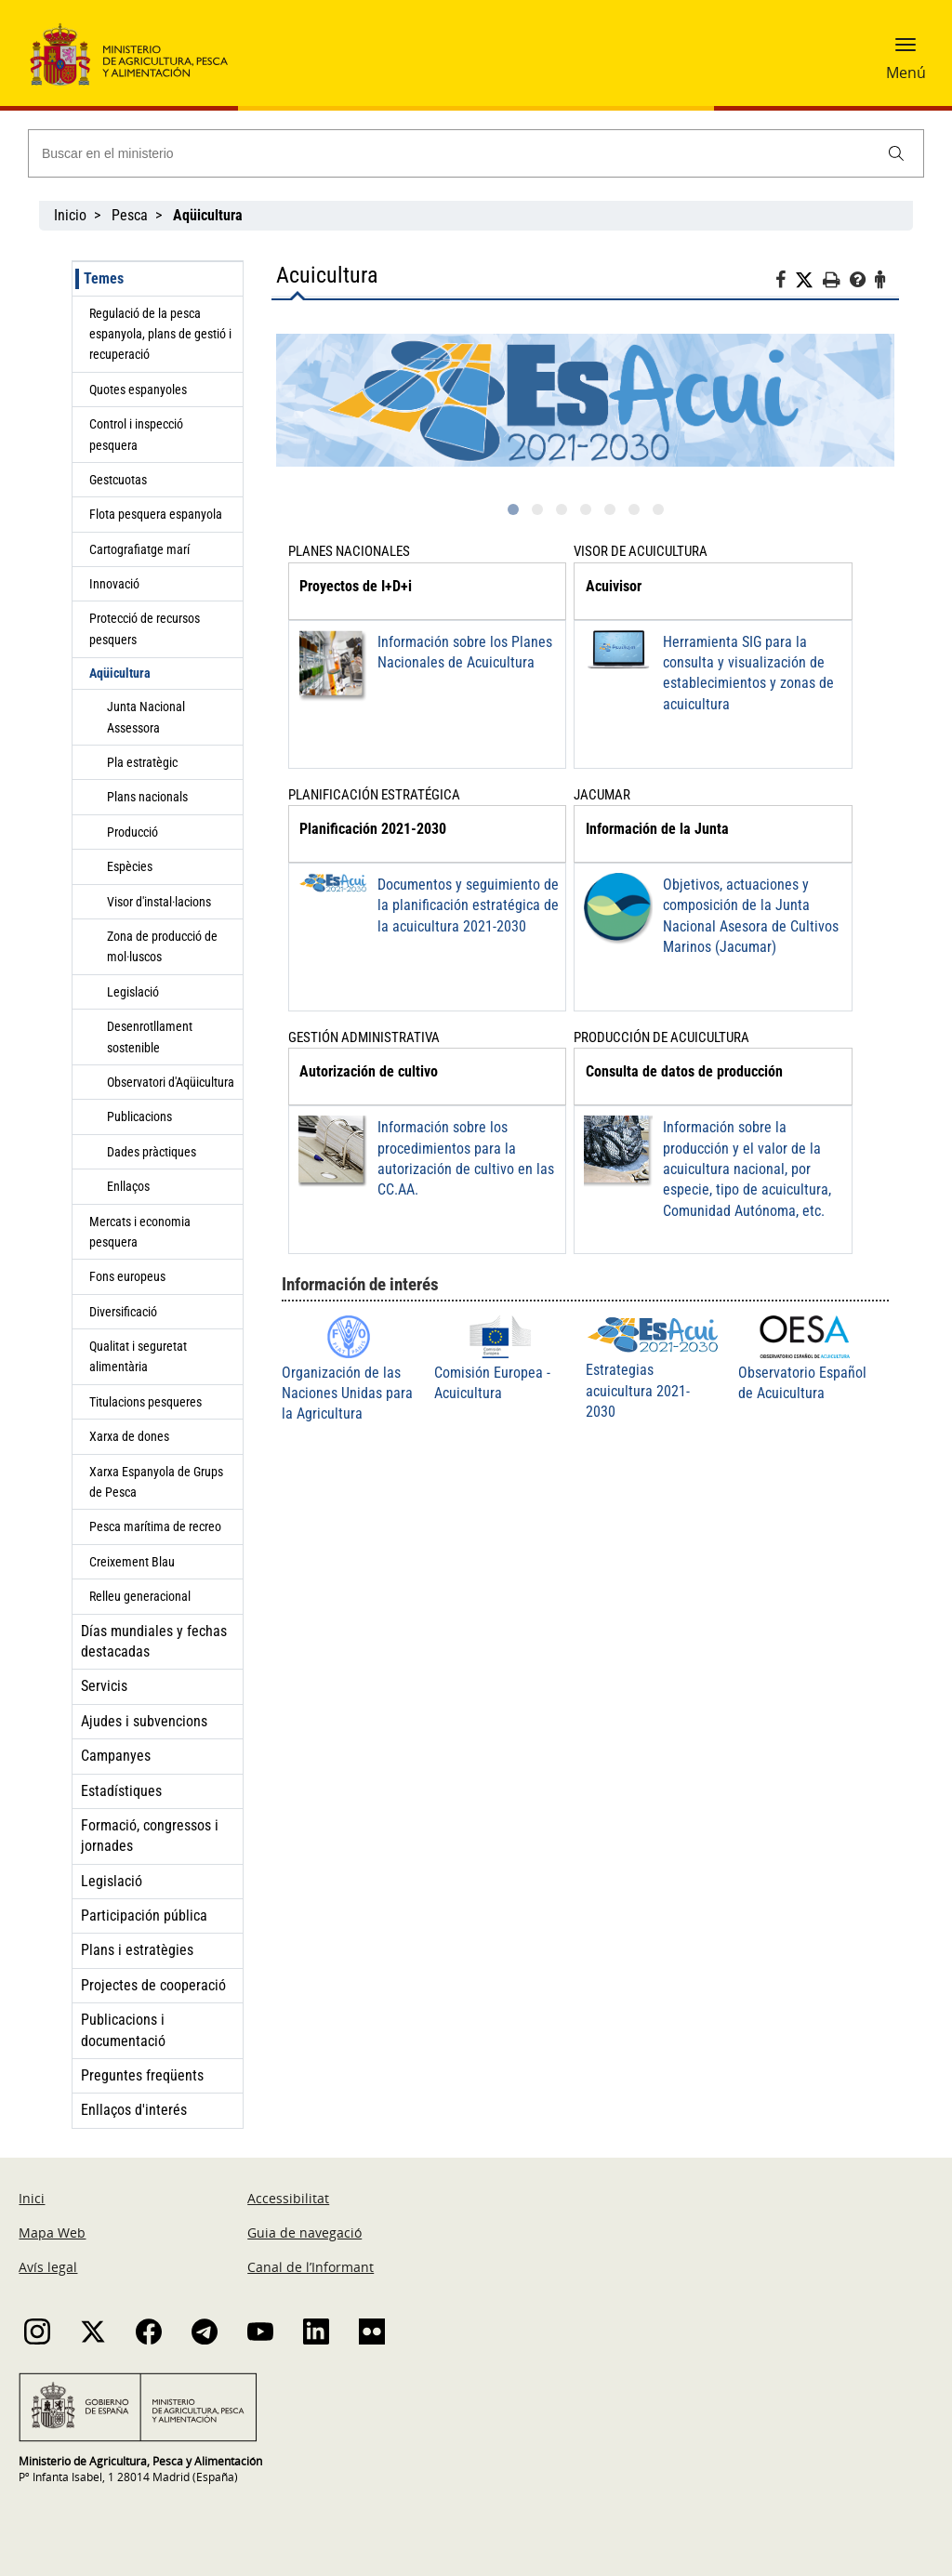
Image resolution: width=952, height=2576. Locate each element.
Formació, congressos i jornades (149, 1835)
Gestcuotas (118, 479)
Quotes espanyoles (138, 389)
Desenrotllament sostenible (149, 1036)
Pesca (130, 215)
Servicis (104, 1686)
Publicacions (139, 1116)
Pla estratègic (142, 762)
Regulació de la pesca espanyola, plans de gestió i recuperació (160, 334)
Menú (906, 72)
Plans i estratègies (137, 1950)
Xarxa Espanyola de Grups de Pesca (156, 1481)
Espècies (129, 866)
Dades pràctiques (151, 1151)
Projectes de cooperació (153, 1985)
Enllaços (128, 1186)
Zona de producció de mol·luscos (162, 946)
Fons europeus (127, 1276)
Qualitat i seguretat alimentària (138, 1356)
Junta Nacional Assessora (146, 716)
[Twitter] (809, 281)
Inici (32, 2198)
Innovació (114, 583)
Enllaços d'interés (134, 2110)
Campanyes (116, 1755)
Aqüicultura (120, 673)
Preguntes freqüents (142, 2075)
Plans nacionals (147, 796)
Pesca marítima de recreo (155, 1526)
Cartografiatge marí (139, 549)
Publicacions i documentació (123, 2030)
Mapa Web (52, 2232)
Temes (104, 278)
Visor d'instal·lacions (159, 901)
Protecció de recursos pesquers (144, 628)
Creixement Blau (132, 1561)
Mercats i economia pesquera (140, 1231)
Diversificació (123, 1311)
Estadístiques (121, 1791)
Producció (132, 832)
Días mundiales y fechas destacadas (154, 1641)
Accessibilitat (288, 2198)
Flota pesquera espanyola (155, 514)
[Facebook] (785, 282)
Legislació (133, 991)
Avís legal (48, 2267)
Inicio (70, 215)
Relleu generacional (140, 1596)
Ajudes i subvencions (144, 1721)
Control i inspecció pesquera (136, 434)
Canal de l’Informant (310, 2267)
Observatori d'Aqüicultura (170, 1082)
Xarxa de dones (129, 1436)
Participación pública (144, 1915)
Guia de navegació (304, 2232)
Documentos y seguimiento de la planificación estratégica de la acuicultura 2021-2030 (468, 905)
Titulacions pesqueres (145, 1401)
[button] (905, 51)
